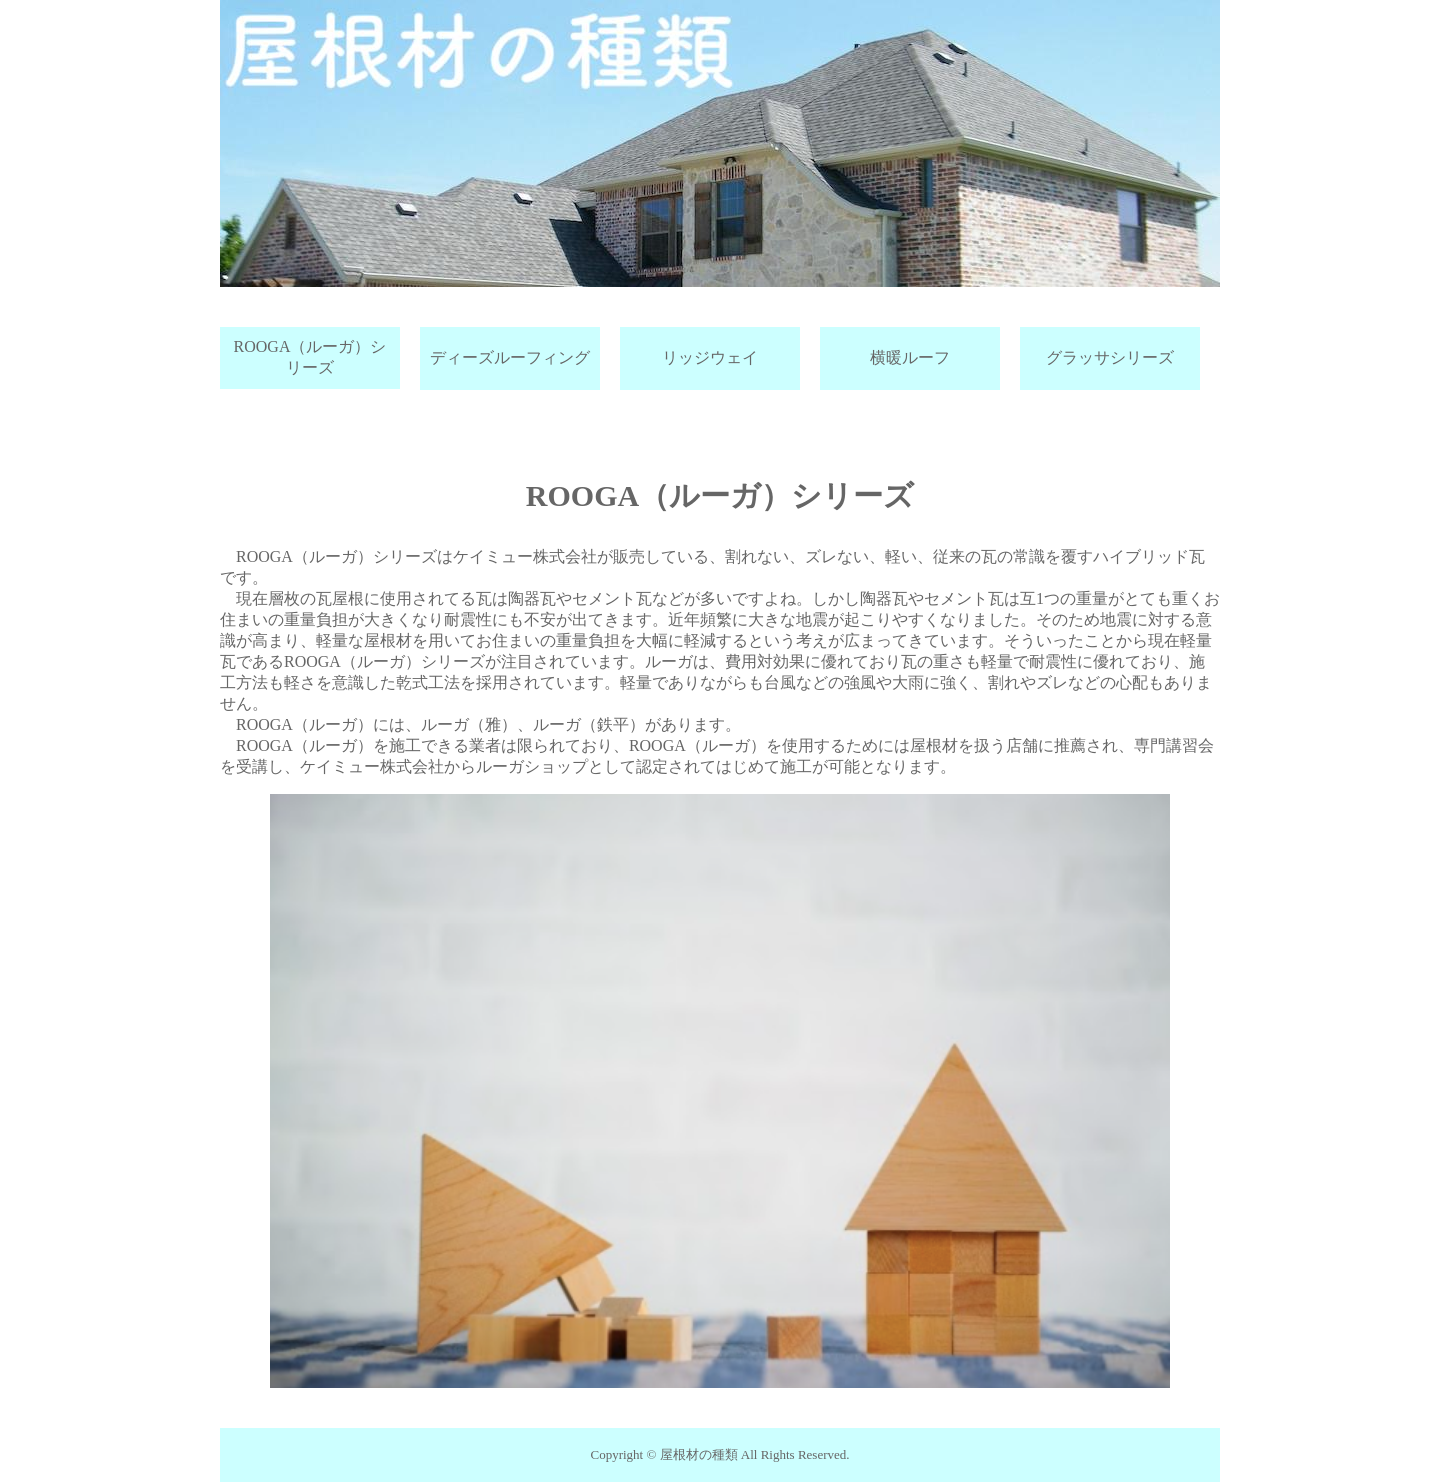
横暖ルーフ (910, 357)
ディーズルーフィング (510, 357)
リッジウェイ (710, 357)
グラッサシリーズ (1110, 357)
